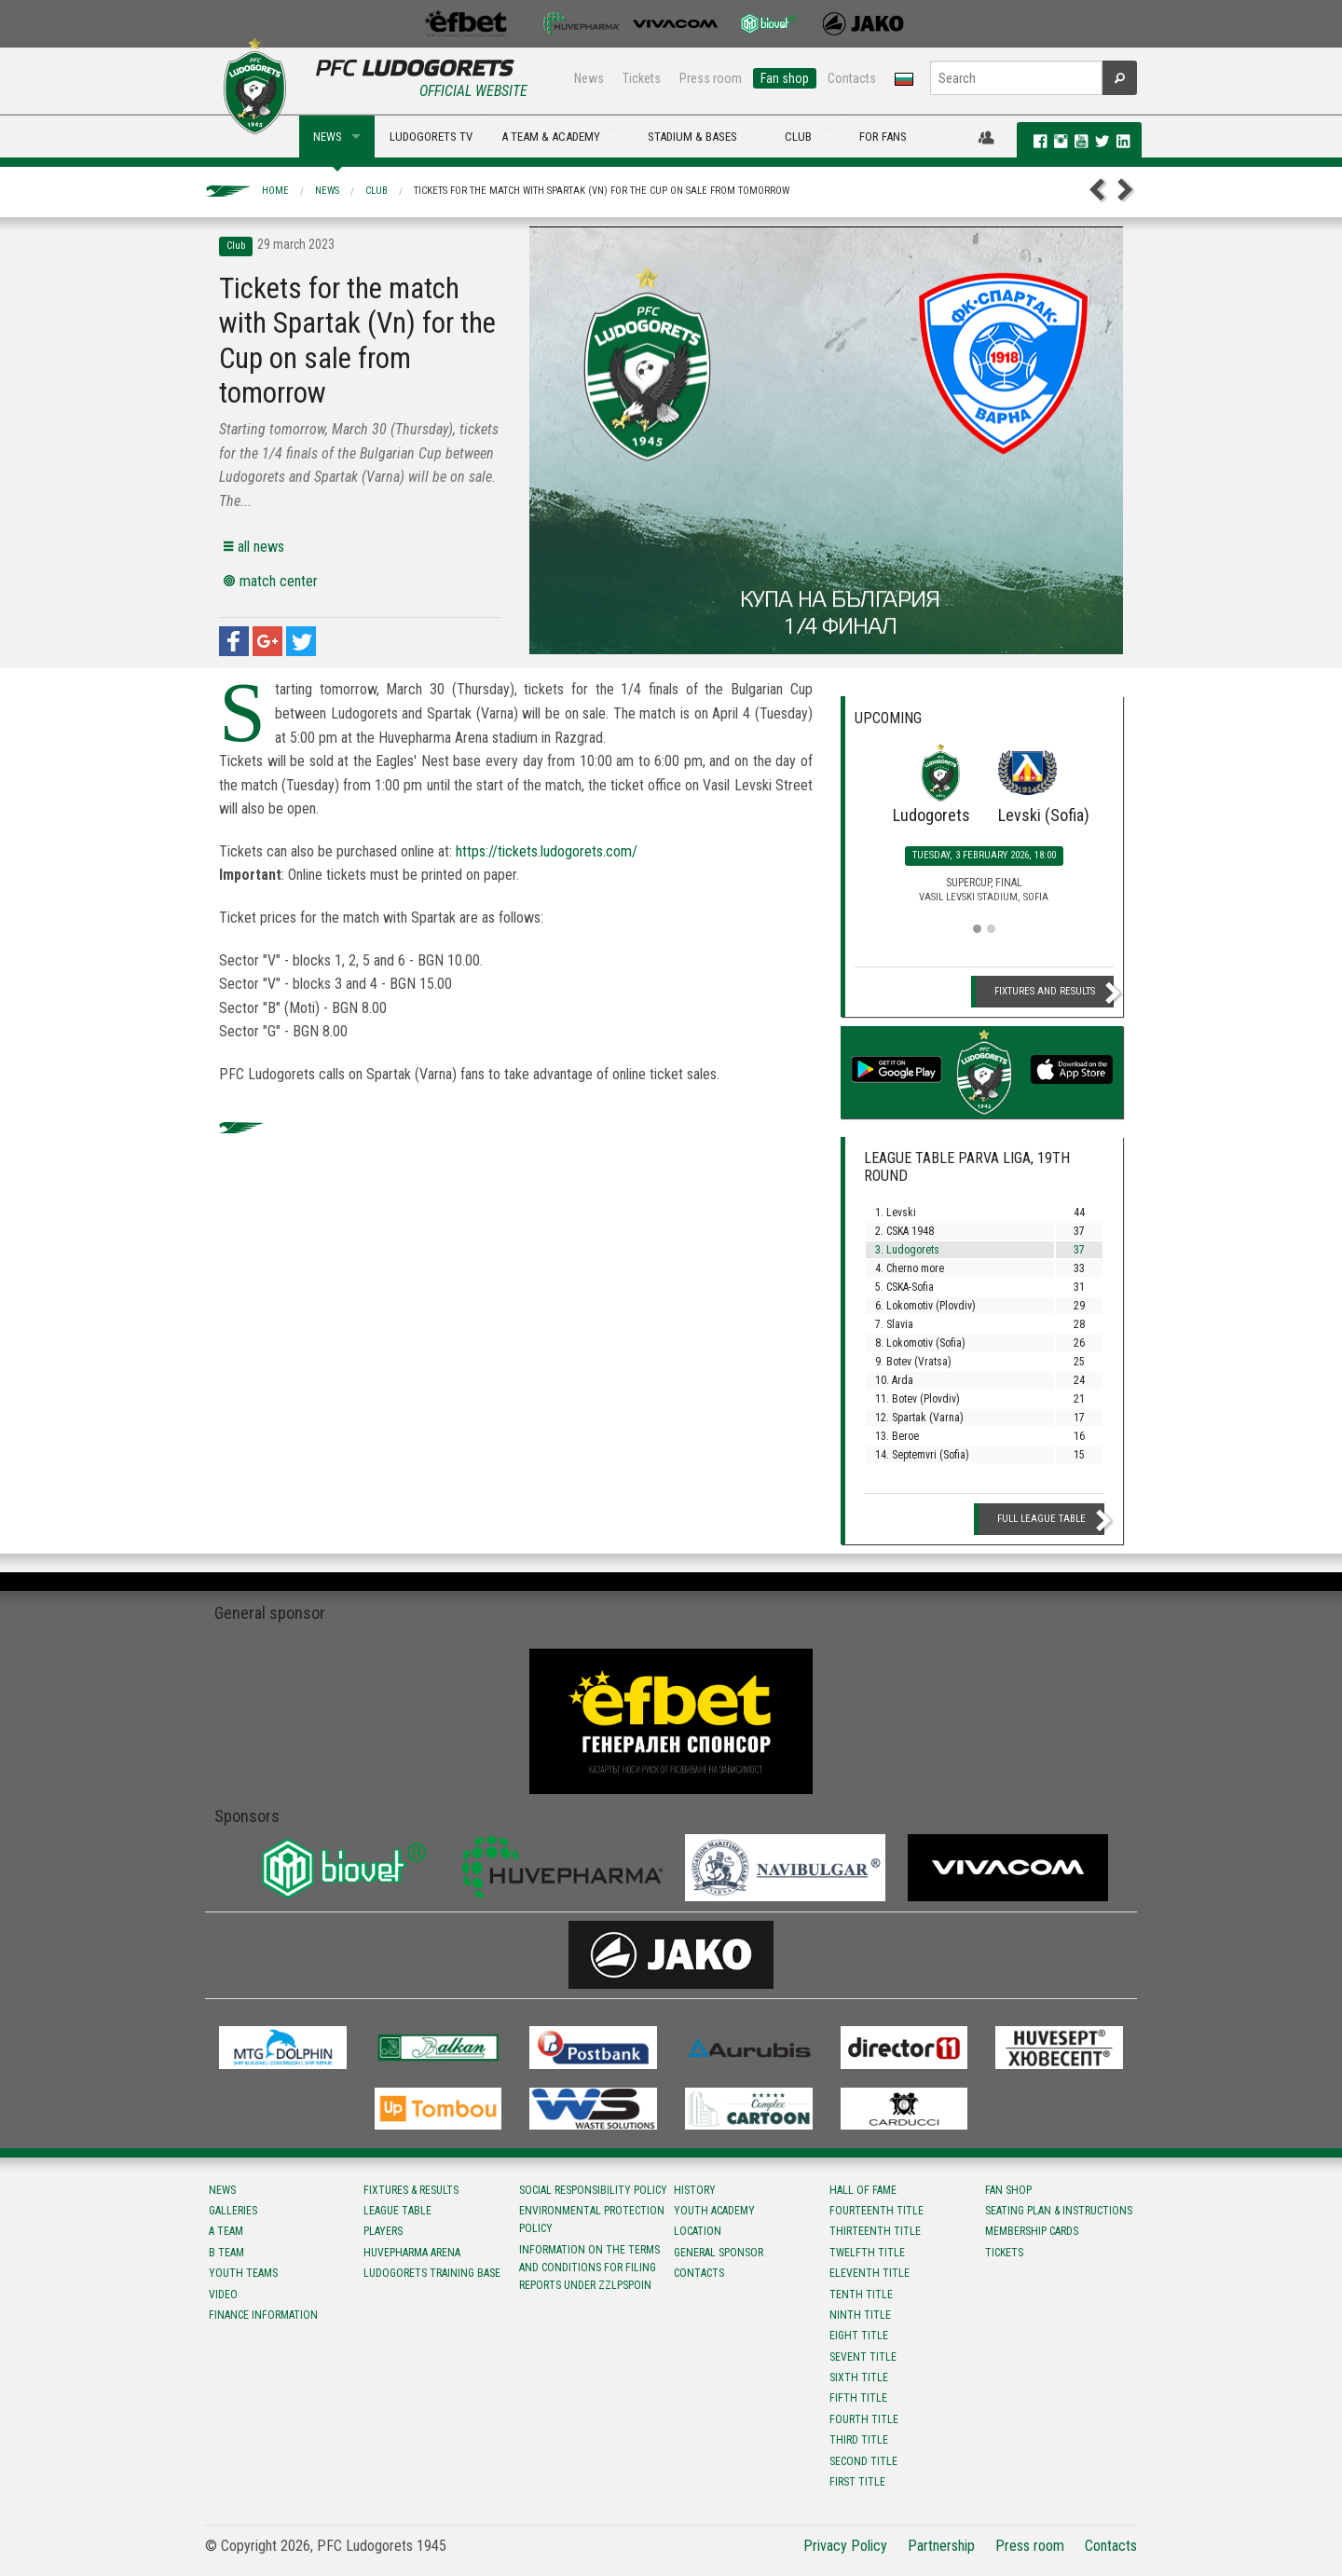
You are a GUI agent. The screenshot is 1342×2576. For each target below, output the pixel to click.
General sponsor (718, 2252)
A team (226, 2231)
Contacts (852, 78)
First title (857, 2481)
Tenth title (861, 2294)
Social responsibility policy (593, 2190)
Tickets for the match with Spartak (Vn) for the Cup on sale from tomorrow (601, 190)
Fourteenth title (876, 2210)
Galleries (233, 2210)
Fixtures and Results (1044, 991)
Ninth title (860, 2315)
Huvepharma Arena (411, 2252)
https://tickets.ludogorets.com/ (546, 851)
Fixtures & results (411, 2190)
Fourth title (863, 2419)
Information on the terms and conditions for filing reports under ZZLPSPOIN (589, 2267)
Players (383, 2231)
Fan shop (784, 78)
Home (275, 190)
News (589, 78)
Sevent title (863, 2357)
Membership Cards (1031, 2231)
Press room (710, 78)
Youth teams (243, 2273)
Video (223, 2294)
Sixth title (858, 2377)
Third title (858, 2439)
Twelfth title (867, 2252)
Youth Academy (714, 2210)
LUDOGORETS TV (431, 137)
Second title (863, 2461)
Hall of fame (863, 2190)
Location (697, 2231)
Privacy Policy (845, 2546)
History (695, 2190)
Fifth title (858, 2398)
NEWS (327, 137)
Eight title (858, 2335)
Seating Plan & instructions (1058, 2210)
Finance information (263, 2315)
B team (226, 2252)
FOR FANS (883, 137)
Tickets (642, 78)
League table (397, 2210)
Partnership (941, 2546)
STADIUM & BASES (692, 137)
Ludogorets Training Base (431, 2273)
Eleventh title (869, 2273)
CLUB (798, 137)
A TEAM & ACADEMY (550, 137)
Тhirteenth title (875, 2231)
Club (376, 190)
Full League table (1041, 1519)
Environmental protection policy (591, 2219)
